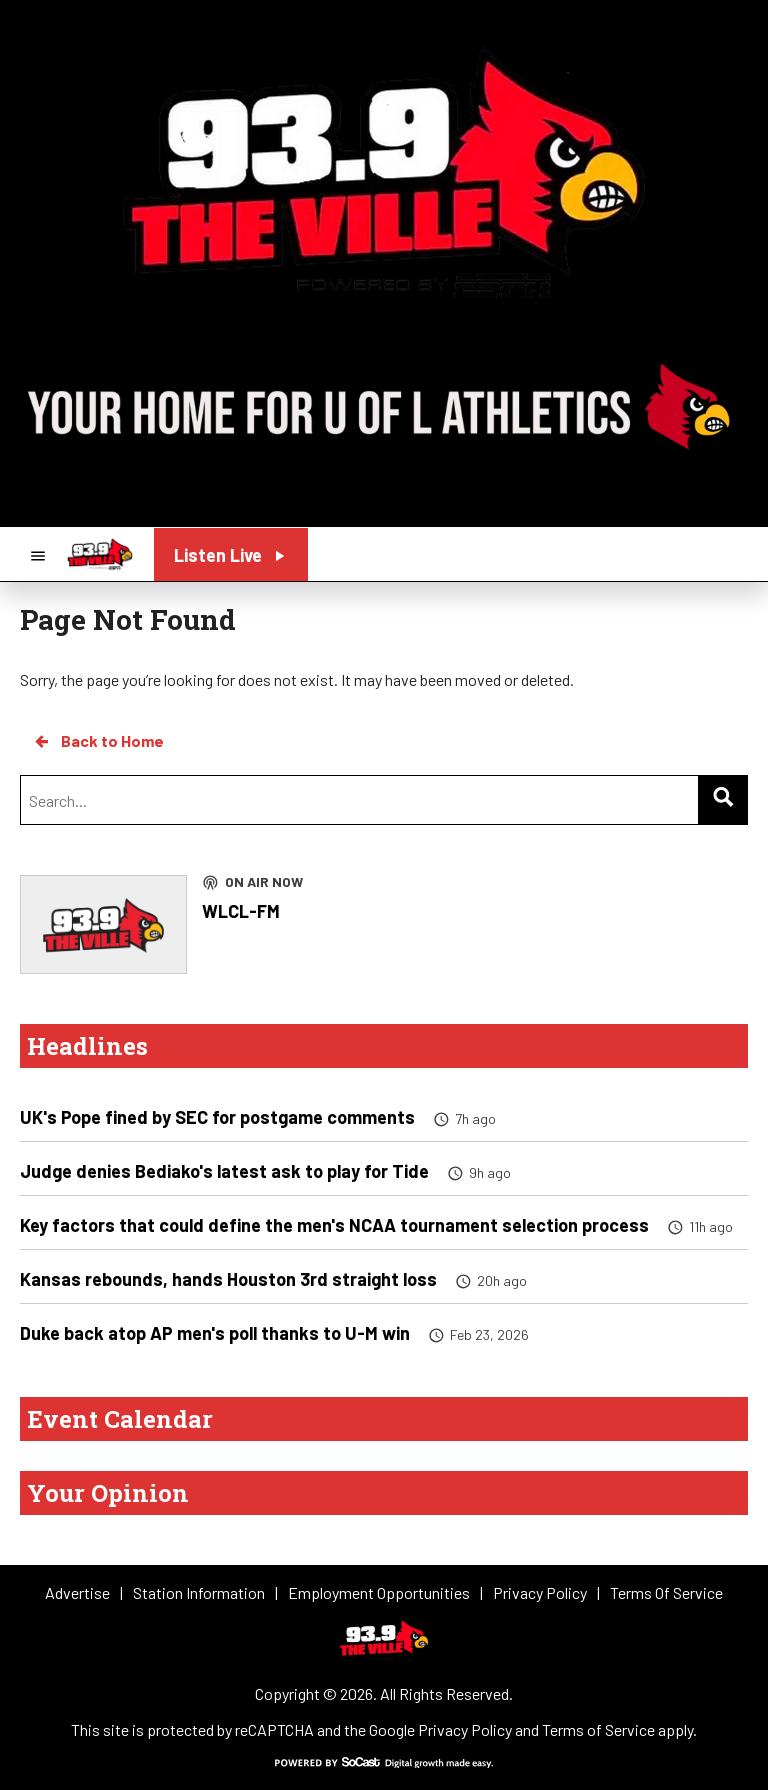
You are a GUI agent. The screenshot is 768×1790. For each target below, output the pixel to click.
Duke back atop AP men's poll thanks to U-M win (215, 1333)
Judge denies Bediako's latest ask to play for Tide (224, 1171)
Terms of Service (598, 1729)
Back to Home (98, 741)
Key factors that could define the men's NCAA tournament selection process (334, 1225)
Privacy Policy (465, 1729)
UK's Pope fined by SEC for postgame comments (217, 1117)
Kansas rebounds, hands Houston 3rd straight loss (228, 1279)
